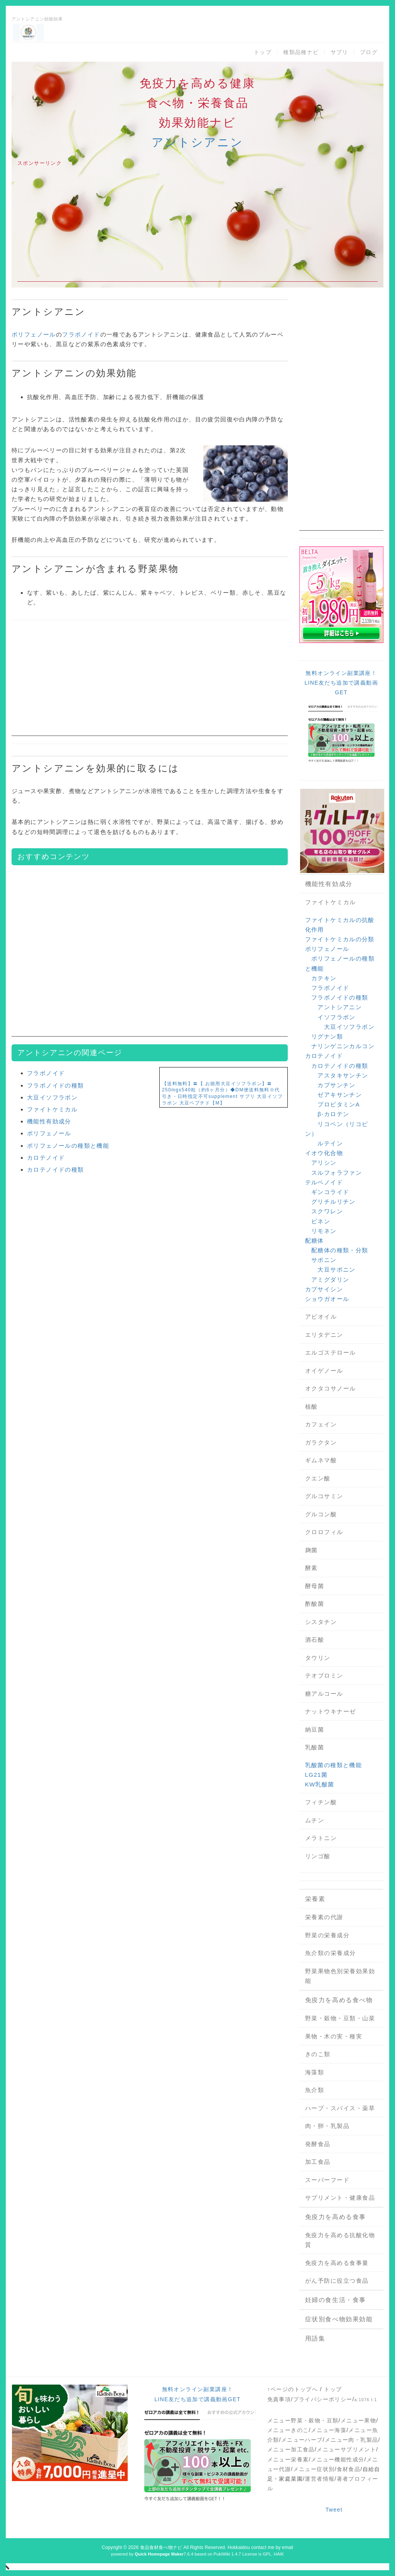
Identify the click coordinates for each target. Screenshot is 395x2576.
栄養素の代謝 (324, 1917)
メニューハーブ (302, 2440)
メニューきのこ (288, 2430)
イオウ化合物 (324, 1153)
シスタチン (321, 1622)
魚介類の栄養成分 (330, 1953)
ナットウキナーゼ (330, 1711)
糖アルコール (324, 1693)
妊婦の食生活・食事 (335, 2300)
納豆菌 (314, 1729)
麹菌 (311, 1550)
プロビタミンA (338, 1104)
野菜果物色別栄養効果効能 (340, 1976)
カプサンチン (336, 1085)
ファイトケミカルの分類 (340, 939)
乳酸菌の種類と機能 (333, 1765)
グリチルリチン (333, 1201)
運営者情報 (319, 2479)
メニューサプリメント (346, 2449)
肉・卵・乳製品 (327, 2126)
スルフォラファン (336, 1172)
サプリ (339, 52)
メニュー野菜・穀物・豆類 (303, 2420)
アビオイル (321, 1316)
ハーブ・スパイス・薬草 (340, 2108)
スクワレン (327, 1211)
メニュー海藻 (328, 2430)
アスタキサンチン (342, 1075)
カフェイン (321, 1424)
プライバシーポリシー (323, 2399)
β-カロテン (333, 1114)
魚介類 (314, 2090)
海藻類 (314, 2072)
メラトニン (321, 1838)
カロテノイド (46, 1157)
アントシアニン (197, 142)
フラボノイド (81, 334)
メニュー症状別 (314, 2469)
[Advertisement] (197, 228)
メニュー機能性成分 (338, 2459)
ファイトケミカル (52, 1109)
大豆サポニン (336, 1269)
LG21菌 (316, 1774)
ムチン (314, 1820)
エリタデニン (324, 1334)
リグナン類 (327, 1036)
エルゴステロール (330, 1352)
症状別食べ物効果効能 (339, 2319)
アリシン (324, 1162)
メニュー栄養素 (288, 2459)
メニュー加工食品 (291, 2449)
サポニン (324, 1260)
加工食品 (318, 2161)
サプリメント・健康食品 (340, 2197)
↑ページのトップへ (292, 2389)
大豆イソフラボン (52, 1097)
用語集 (315, 2338)
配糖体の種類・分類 (339, 1250)
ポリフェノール (34, 334)
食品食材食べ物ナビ (161, 2547)
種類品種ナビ (301, 52)
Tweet (334, 2510)
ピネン (320, 1221)
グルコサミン (324, 1496)
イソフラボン (336, 1017)
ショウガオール (327, 1299)
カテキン (324, 978)
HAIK (279, 2554)
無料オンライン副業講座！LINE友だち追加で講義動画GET (341, 682)
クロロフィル (324, 1532)
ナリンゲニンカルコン (343, 1046)
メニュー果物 (358, 2420)
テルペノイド (324, 1182)
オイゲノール (324, 1370)
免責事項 (279, 2399)
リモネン (324, 1231)
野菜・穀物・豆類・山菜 (340, 2018)
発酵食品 (318, 2144)
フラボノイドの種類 (55, 1085)
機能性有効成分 (49, 1121)
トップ (263, 52)
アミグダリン (330, 1279)
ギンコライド (330, 1192)
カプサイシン (324, 1289)
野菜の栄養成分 (327, 1935)
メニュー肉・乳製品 (351, 2440)
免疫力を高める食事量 (337, 2263)
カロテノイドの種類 (55, 1169)
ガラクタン (321, 1442)
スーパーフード (327, 2180)
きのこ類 (318, 2054)
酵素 (311, 1568)
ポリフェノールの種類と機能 (68, 1145)
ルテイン (330, 1143)
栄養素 (315, 1899)
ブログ (369, 52)
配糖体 (314, 1240)
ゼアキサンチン (339, 1094)
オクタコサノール (330, 1388)
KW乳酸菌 (319, 1784)
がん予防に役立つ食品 (337, 2280)
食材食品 (349, 2469)
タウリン (318, 1657)
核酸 (311, 1406)
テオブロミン (324, 1675)
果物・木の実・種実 (334, 2036)
